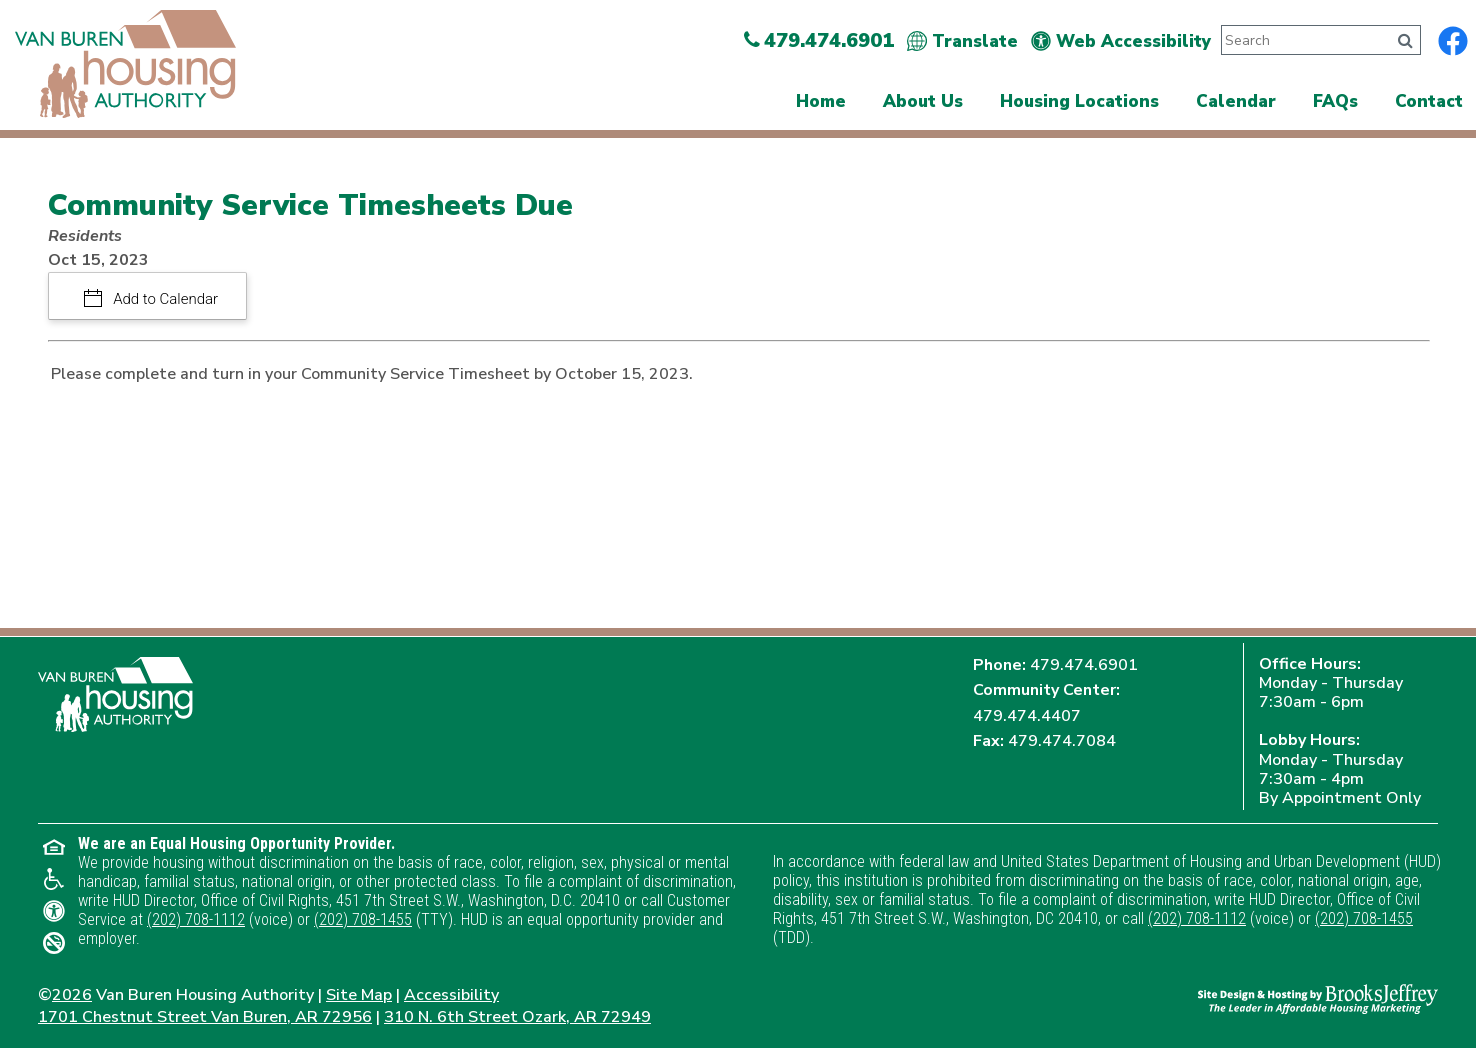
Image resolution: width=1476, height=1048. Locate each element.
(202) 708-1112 (196, 919)
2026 (72, 995)
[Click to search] (1405, 41)
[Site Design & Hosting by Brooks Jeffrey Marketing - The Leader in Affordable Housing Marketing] (1318, 998)
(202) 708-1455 (363, 919)
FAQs (1335, 101)
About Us (923, 101)
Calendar (1236, 101)
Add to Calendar (164, 299)
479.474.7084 (1062, 741)
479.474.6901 (1084, 665)
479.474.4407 (1027, 716)
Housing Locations (1079, 101)
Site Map (359, 995)
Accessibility (451, 995)
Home (821, 101)
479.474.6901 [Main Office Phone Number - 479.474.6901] (819, 40)
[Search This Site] (1302, 40)
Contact (1429, 101)
